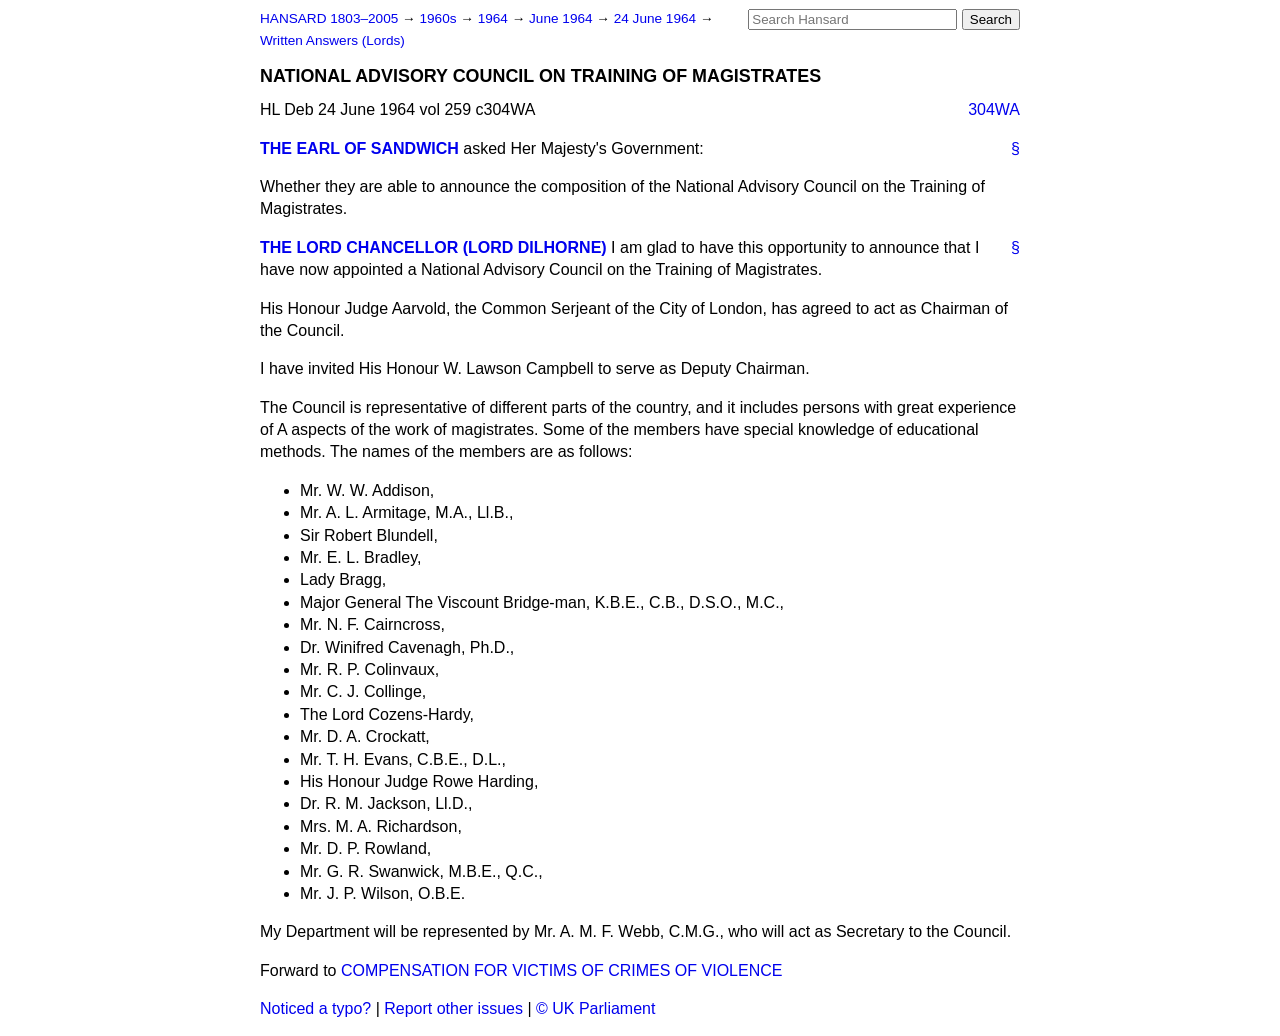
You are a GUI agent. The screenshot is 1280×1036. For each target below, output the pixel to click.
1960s (439, 18)
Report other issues (453, 1008)
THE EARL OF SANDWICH (359, 148)
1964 (495, 18)
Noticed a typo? (315, 1008)
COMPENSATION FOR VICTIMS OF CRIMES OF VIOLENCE (562, 970)
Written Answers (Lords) (332, 40)
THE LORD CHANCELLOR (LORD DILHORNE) (433, 247)
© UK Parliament (595, 1008)
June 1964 (562, 18)
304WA (994, 109)
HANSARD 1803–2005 (329, 18)
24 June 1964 (657, 18)
